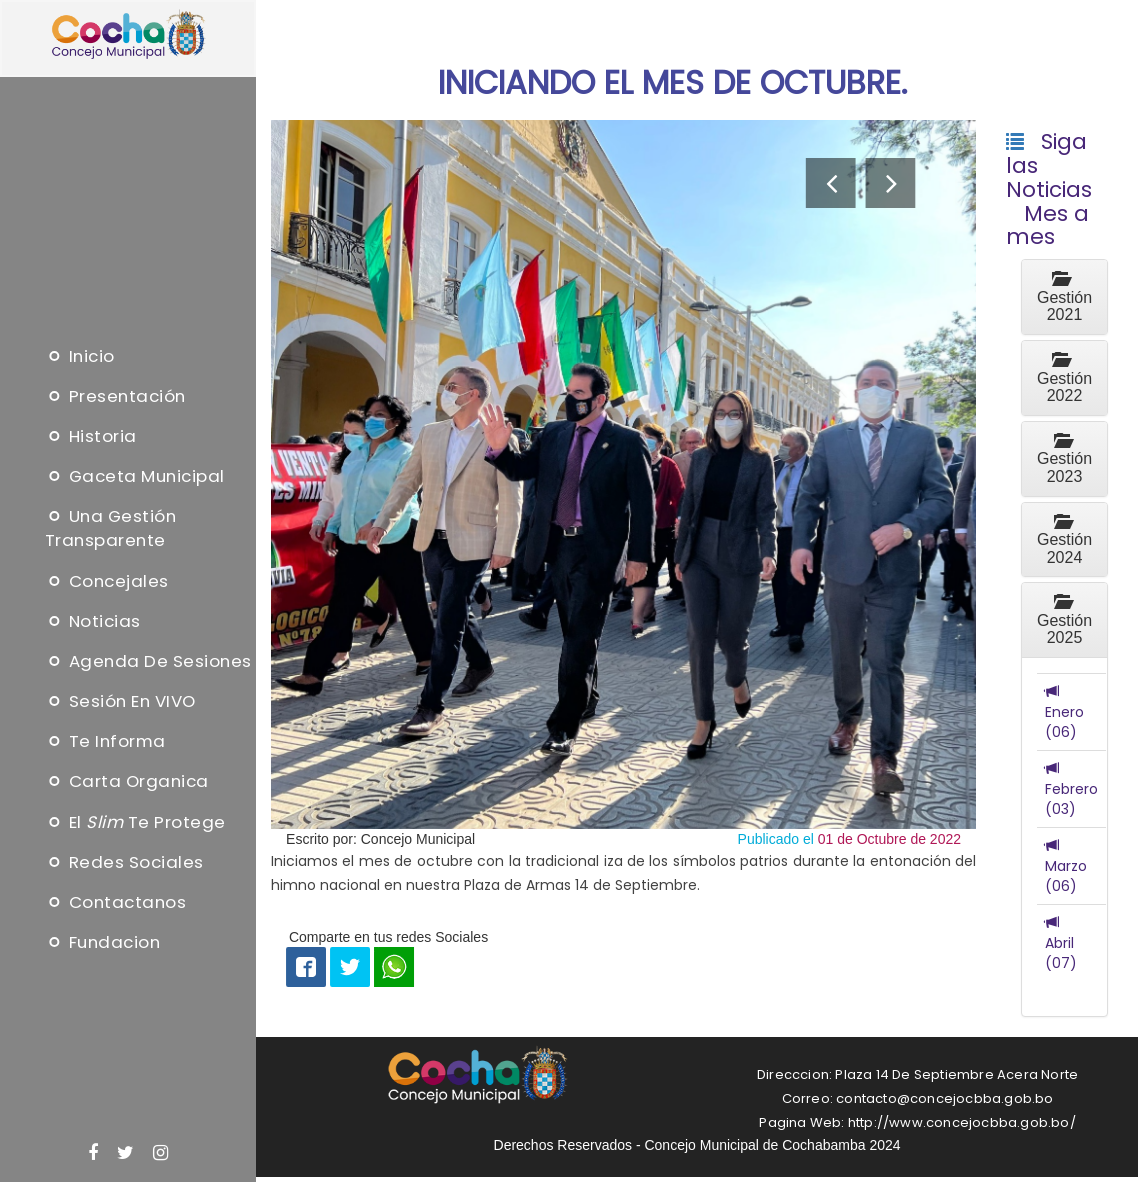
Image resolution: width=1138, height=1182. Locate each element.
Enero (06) (1064, 712)
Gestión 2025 (1064, 620)
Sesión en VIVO (120, 701)
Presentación (115, 396)
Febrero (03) (1071, 789)
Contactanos (116, 902)
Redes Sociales (124, 862)
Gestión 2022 (1064, 378)
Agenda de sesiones (148, 661)
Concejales (107, 581)
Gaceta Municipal (135, 476)
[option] (623, 474)
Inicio (80, 356)
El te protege (135, 822)
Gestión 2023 (1064, 459)
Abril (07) (1061, 943)
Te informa (105, 741)
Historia (91, 436)
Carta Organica (127, 782)
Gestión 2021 (1064, 297)
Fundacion (103, 942)
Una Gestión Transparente (111, 529)
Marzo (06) (1066, 866)
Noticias (93, 621)
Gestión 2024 (1064, 540)
